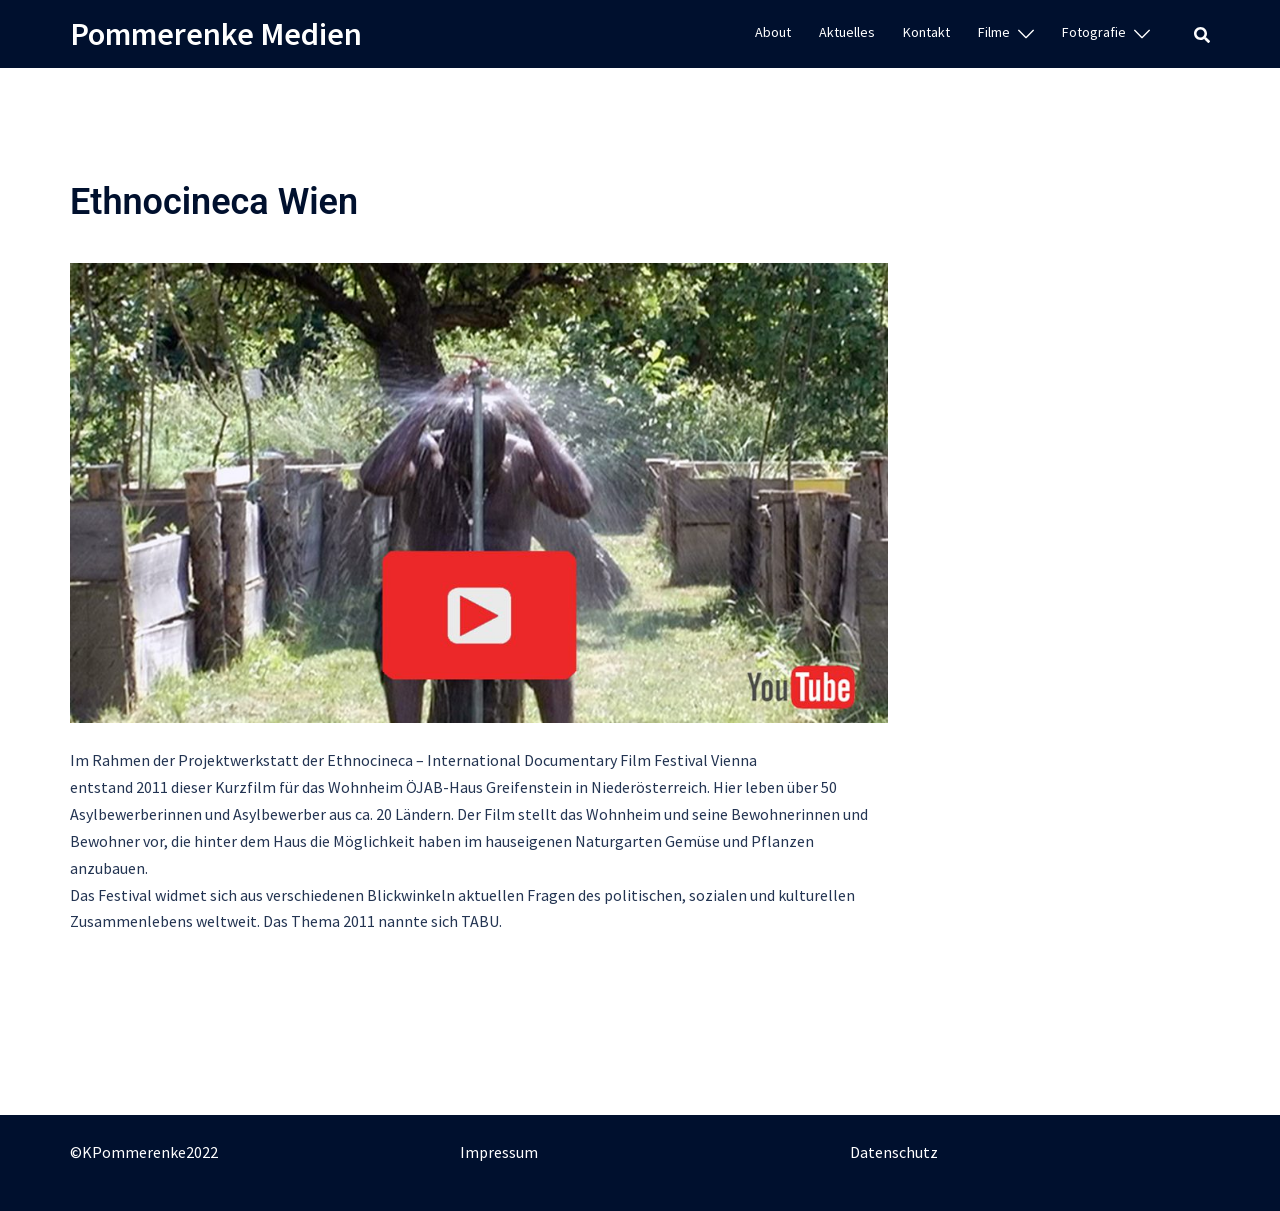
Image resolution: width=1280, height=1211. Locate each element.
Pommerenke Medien (216, 34)
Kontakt (926, 32)
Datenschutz (894, 1152)
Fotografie (1094, 32)
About (773, 32)
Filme (994, 32)
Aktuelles (847, 32)
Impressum (499, 1152)
